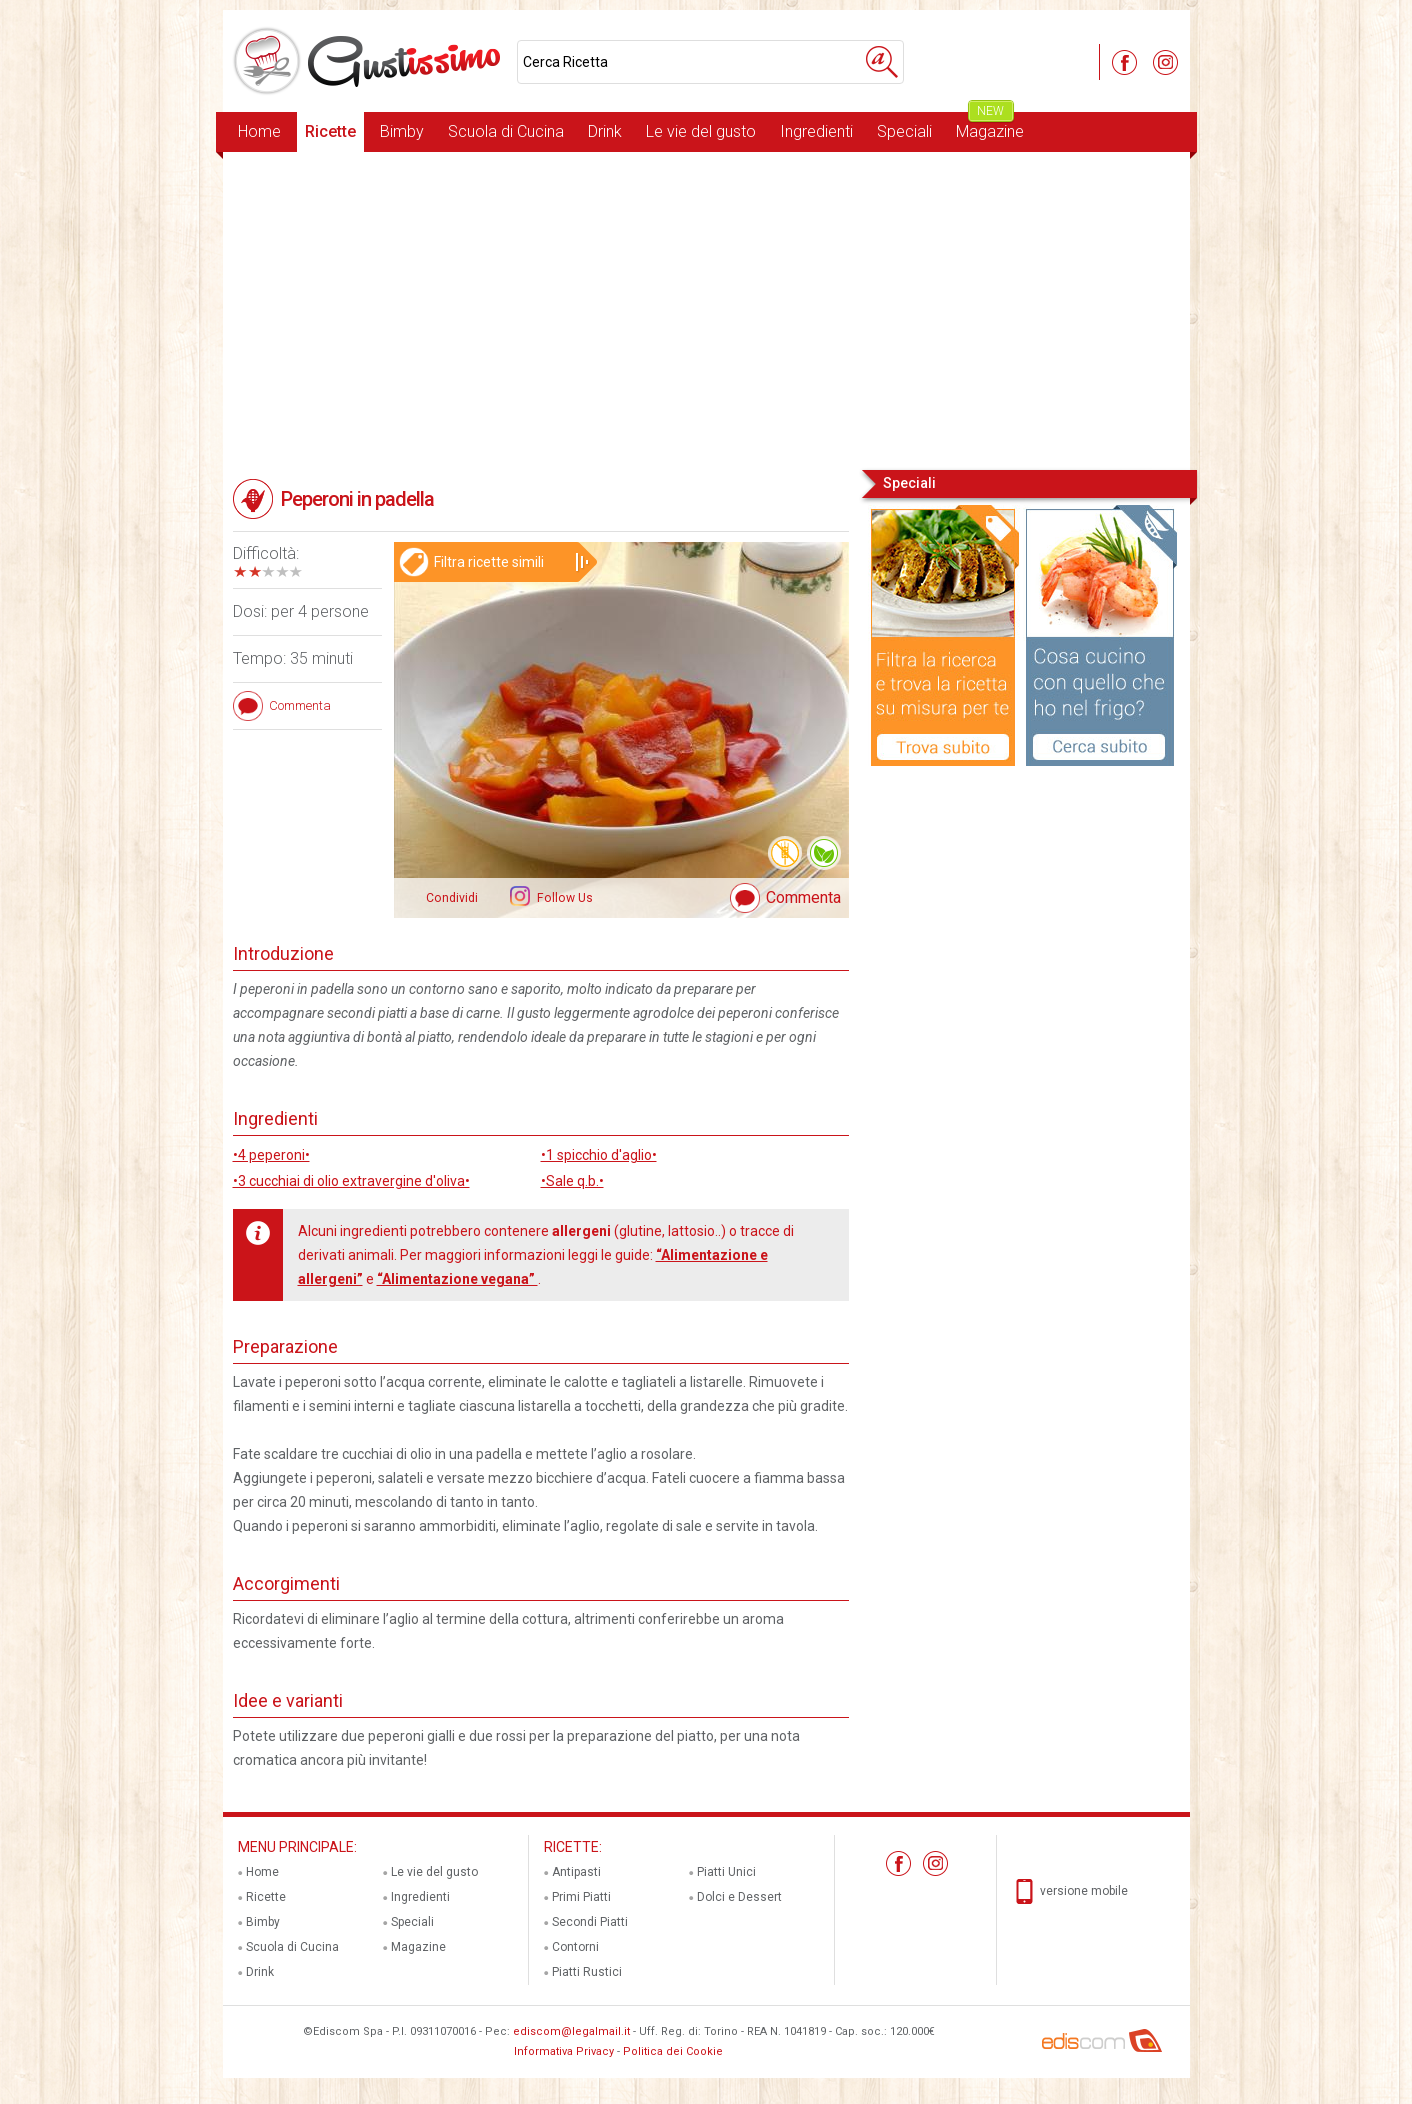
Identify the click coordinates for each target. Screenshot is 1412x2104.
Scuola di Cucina (506, 131)
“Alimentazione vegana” (457, 1279)
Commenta (803, 897)
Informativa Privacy (564, 2051)
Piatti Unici (726, 1872)
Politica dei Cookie (673, 2051)
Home (259, 131)
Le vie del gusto (701, 131)
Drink (605, 131)
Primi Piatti (581, 1897)
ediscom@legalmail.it (571, 2031)
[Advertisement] (706, 309)
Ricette (330, 131)
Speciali (904, 131)
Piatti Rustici (587, 1972)
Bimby (402, 131)
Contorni (575, 1947)
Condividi (452, 898)
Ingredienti (816, 131)
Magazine (990, 126)
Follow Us (563, 898)
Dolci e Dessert (739, 1897)
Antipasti (576, 1872)
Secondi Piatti (590, 1922)
